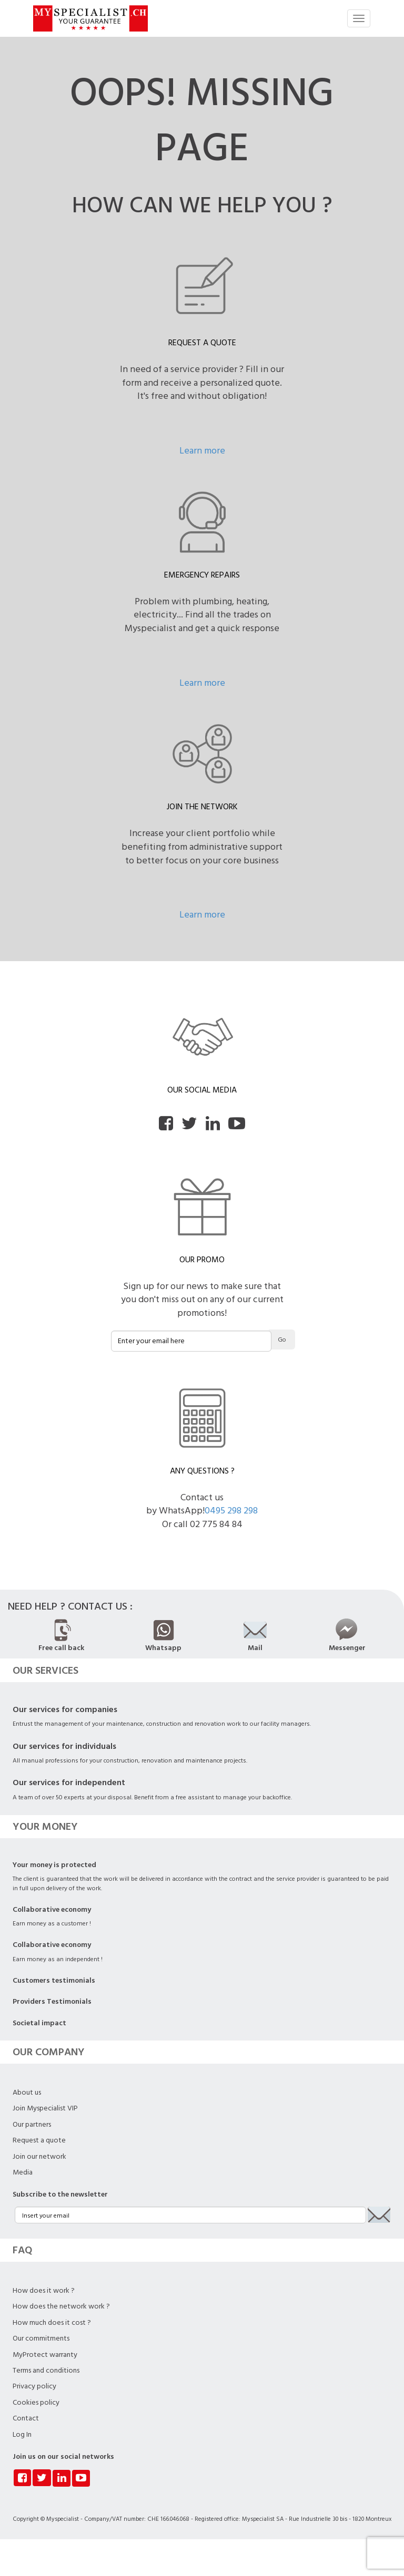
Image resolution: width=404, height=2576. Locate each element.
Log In (22, 2434)
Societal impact (39, 2023)
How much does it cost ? (52, 2322)
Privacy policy (34, 2386)
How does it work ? (44, 2290)
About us (27, 2092)
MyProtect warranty (45, 2355)
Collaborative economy (52, 1909)
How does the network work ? (61, 2306)
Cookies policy (36, 2402)
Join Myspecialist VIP (45, 2108)
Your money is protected (54, 1865)
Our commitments (41, 2338)
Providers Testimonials (52, 2001)
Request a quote (39, 2140)
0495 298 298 (231, 1510)
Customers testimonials (54, 1980)
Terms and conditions (46, 2370)
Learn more (202, 450)
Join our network (39, 2156)
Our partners (32, 2124)
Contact (26, 2418)
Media (23, 2172)
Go (282, 1339)
